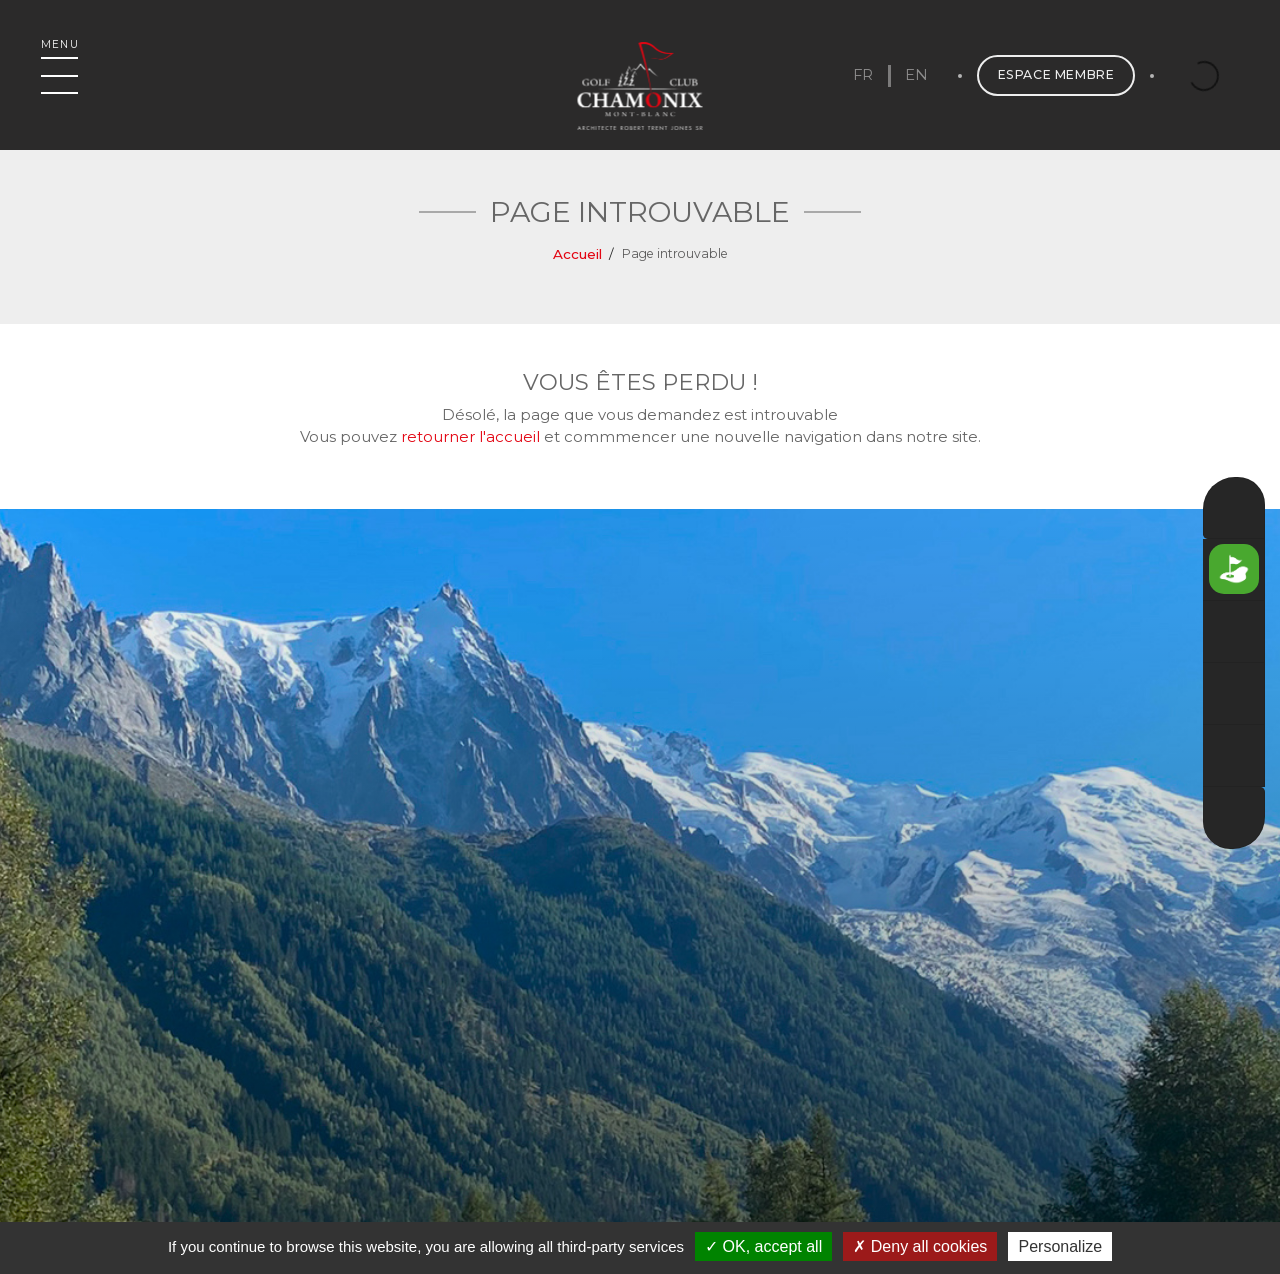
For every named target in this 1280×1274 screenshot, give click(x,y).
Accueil (577, 254)
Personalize (1060, 1246)
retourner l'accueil (470, 436)
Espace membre (1042, 84)
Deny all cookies (920, 1246)
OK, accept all (763, 1246)
